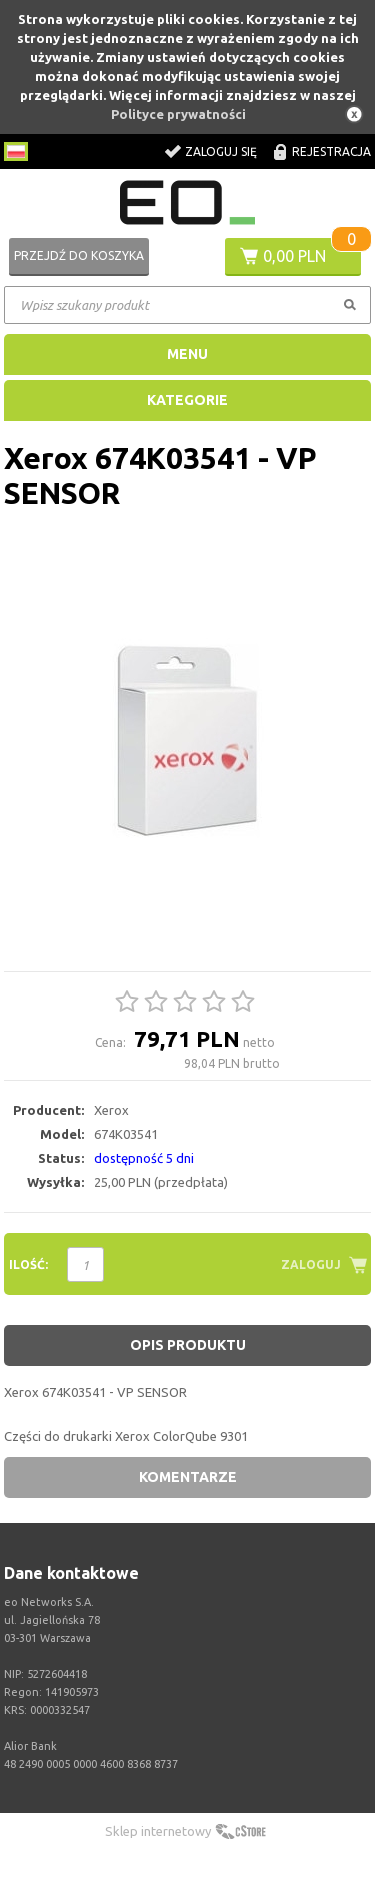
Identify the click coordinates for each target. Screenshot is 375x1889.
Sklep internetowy (158, 1831)
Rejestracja (331, 151)
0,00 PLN (294, 256)
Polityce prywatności (178, 114)
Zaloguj (311, 1264)
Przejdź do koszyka (79, 255)
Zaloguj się (221, 151)
